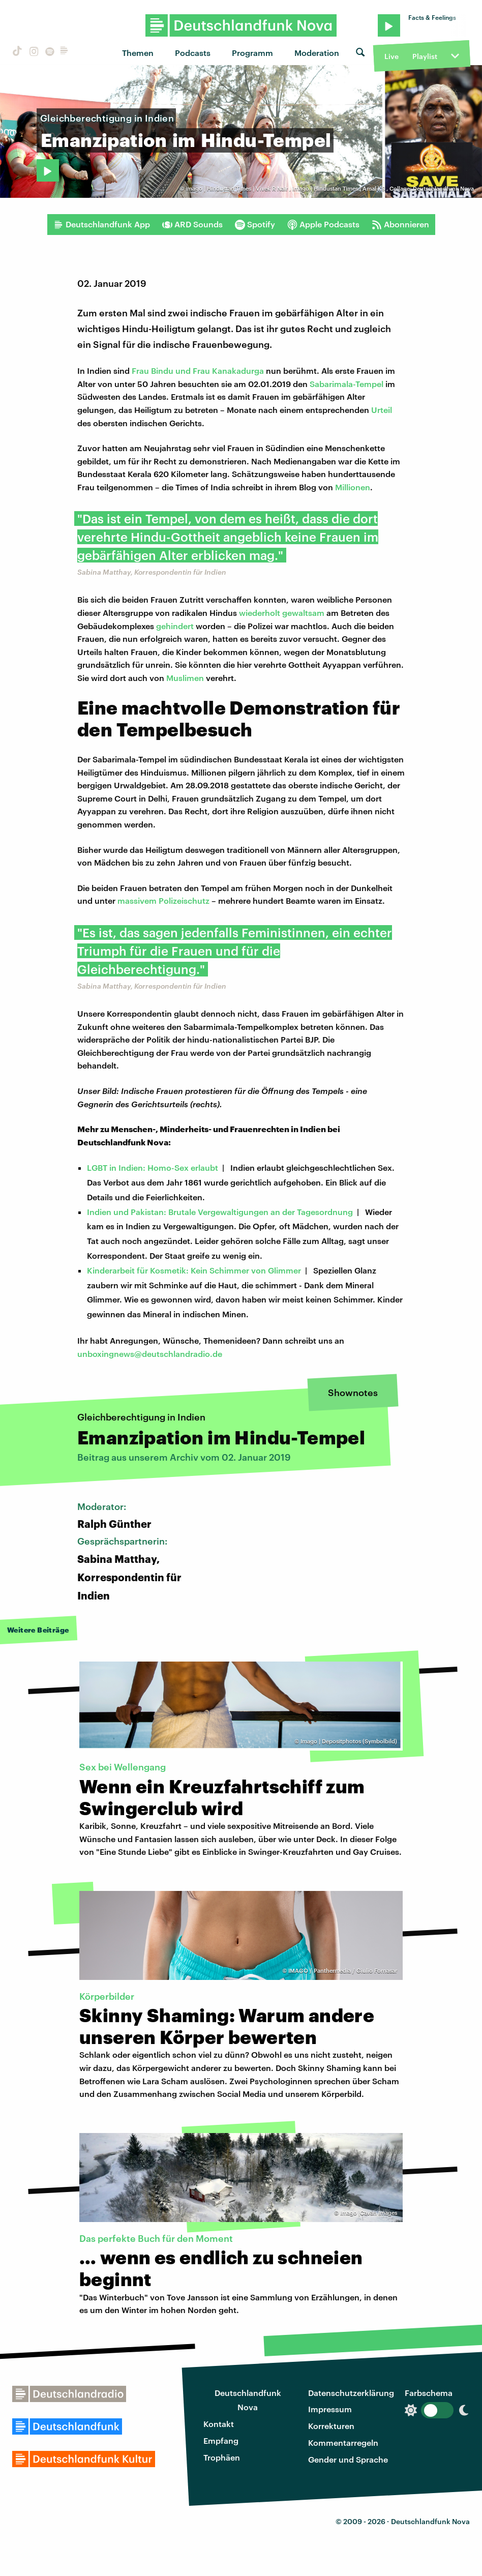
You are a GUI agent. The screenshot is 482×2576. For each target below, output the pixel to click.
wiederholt (259, 612)
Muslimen (185, 678)
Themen (138, 52)
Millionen (352, 487)
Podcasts (192, 52)
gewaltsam (303, 612)
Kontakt (218, 2424)
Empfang (220, 2440)
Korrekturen (331, 2426)
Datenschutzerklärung (351, 2392)
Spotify (255, 224)
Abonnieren (400, 224)
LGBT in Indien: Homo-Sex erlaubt (152, 1167)
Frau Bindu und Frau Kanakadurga (198, 370)
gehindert (175, 626)
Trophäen (221, 2457)
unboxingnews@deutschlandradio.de (149, 1353)
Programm (252, 52)
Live (391, 56)
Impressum (330, 2409)
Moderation (316, 52)
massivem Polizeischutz (163, 900)
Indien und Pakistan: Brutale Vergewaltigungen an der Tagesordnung (220, 1212)
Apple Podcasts (323, 224)
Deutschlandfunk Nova (248, 2400)
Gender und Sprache (348, 2459)
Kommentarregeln (343, 2442)
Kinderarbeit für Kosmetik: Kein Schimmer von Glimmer (194, 1270)
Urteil (381, 409)
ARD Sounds (192, 224)
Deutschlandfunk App (101, 224)
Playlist (424, 56)
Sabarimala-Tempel (346, 384)
